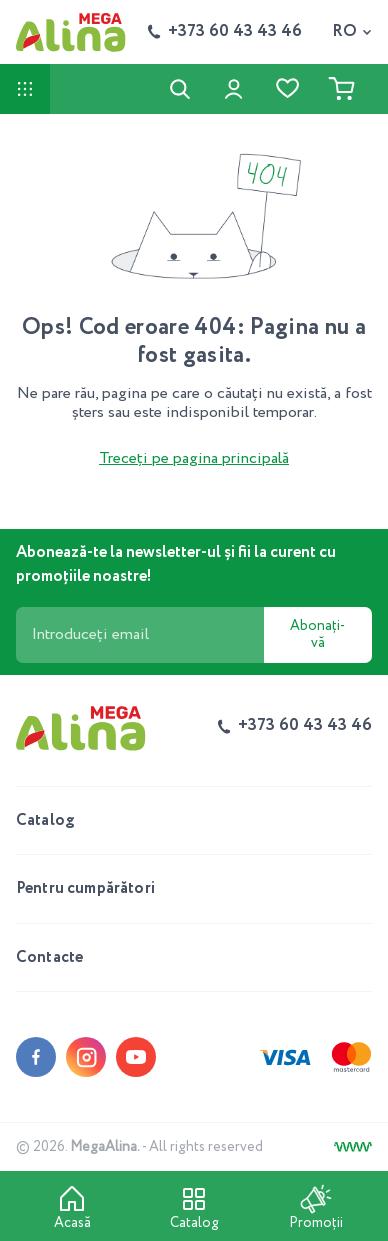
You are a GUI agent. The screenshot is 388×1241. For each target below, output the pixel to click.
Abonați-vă (317, 634)
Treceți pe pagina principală (194, 458)
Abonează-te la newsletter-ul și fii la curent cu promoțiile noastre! (176, 564)
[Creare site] (353, 1147)
